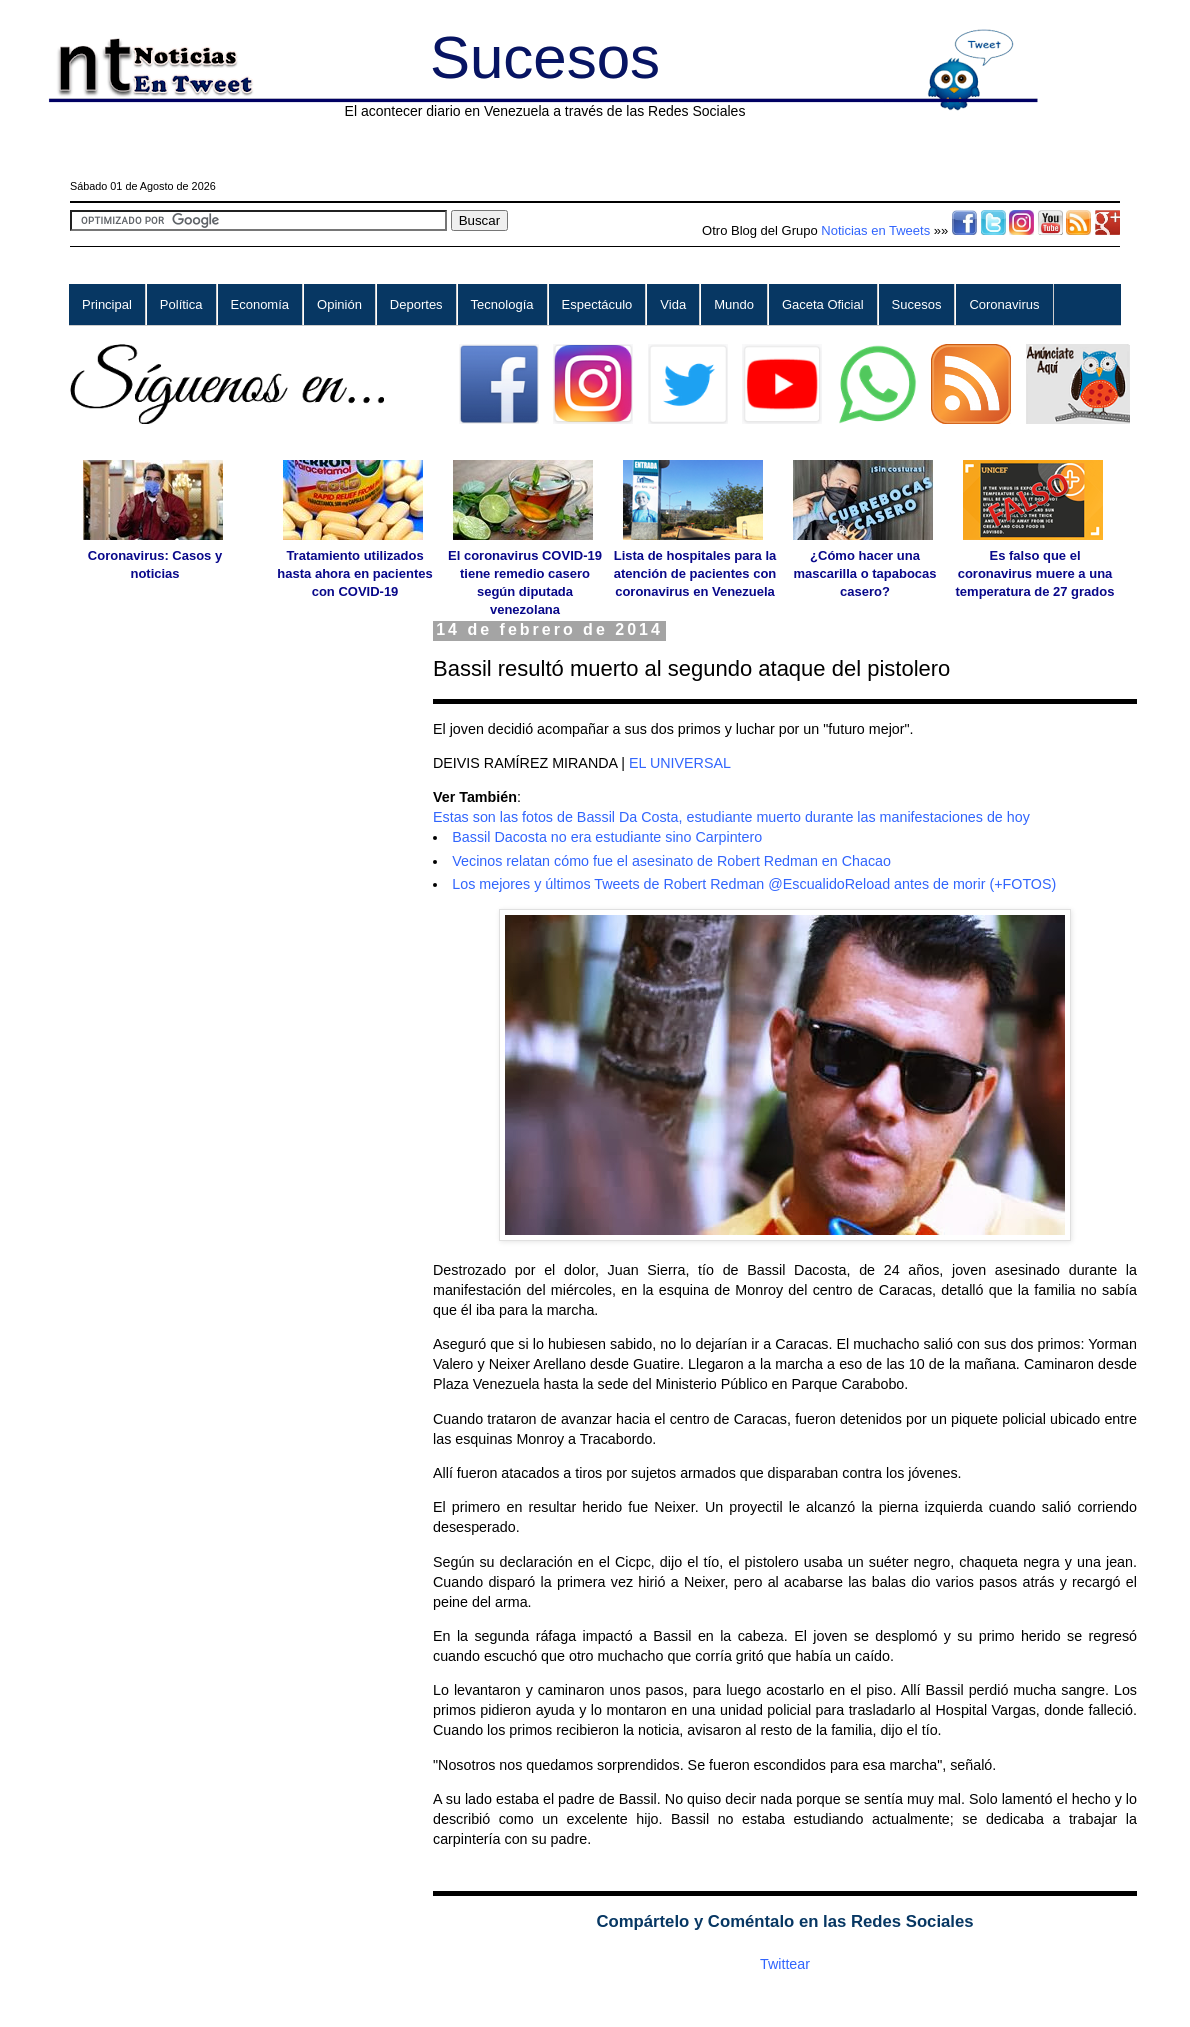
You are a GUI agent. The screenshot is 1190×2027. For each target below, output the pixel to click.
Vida (673, 304)
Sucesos (545, 57)
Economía (260, 304)
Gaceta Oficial (823, 304)
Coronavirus (1004, 304)
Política (181, 304)
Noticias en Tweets (875, 230)
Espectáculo (597, 304)
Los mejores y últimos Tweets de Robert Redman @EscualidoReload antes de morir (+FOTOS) (754, 884)
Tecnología (502, 304)
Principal (107, 304)
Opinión (339, 304)
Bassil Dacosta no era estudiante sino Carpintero (607, 837)
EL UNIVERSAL (680, 763)
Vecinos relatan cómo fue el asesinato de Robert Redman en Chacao (671, 861)
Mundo (734, 304)
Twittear (785, 1964)
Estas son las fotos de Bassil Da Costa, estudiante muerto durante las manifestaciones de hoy (731, 817)
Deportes (416, 304)
